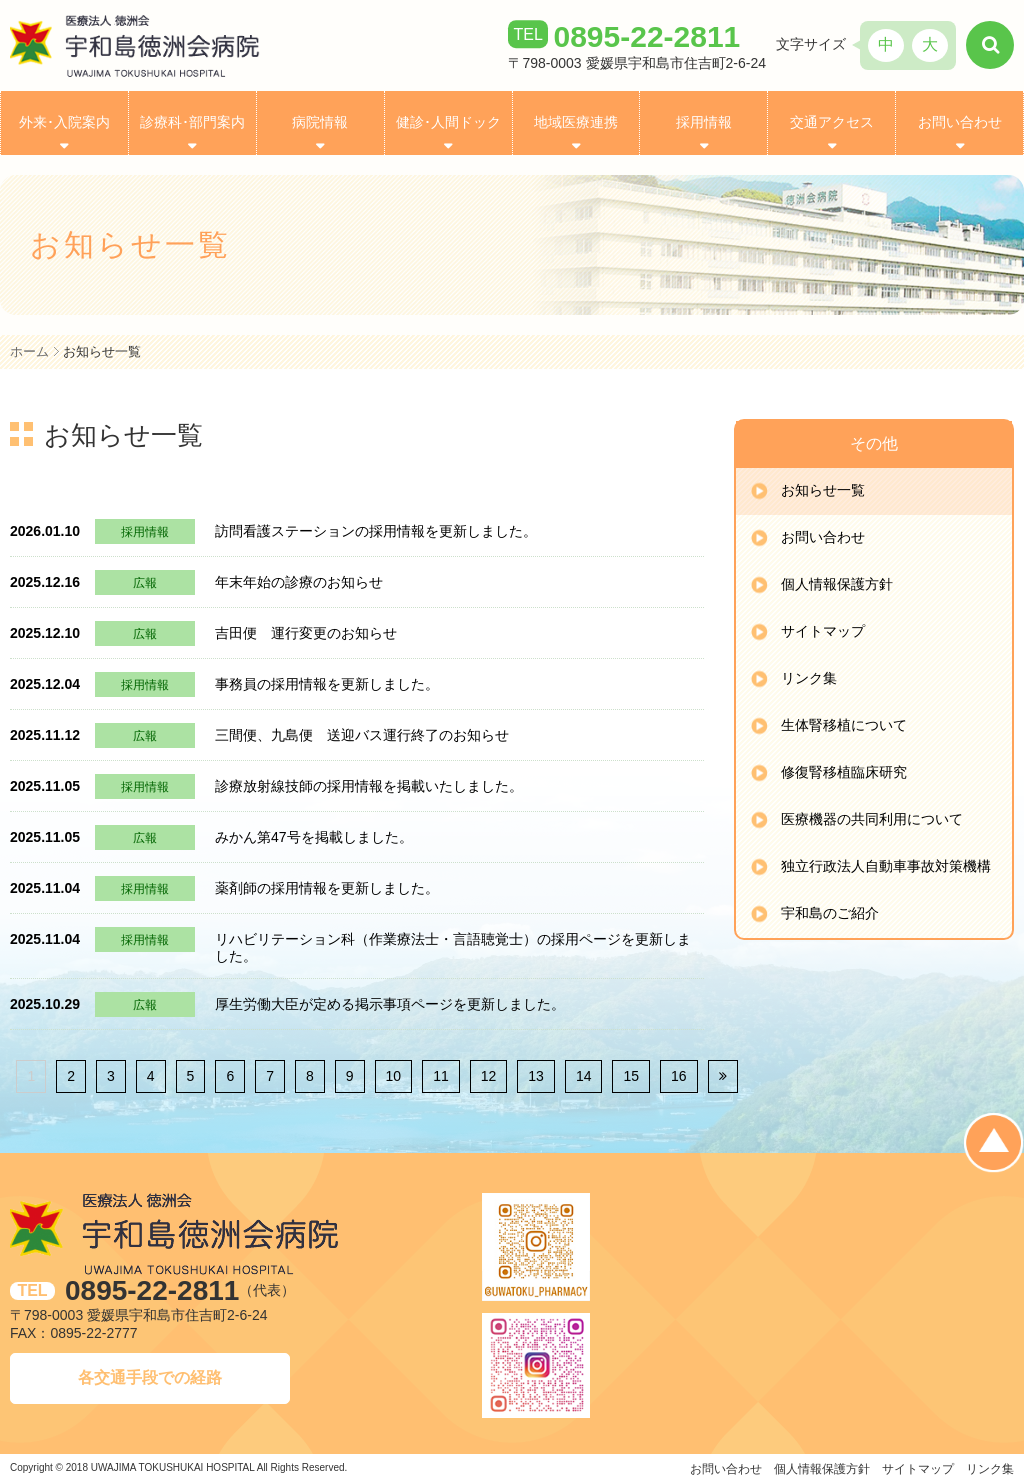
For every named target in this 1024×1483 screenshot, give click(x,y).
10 (394, 1076)
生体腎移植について (844, 725)
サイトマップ (823, 631)
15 (631, 1076)
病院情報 (320, 122)
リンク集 (809, 678)
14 (584, 1076)
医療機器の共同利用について (872, 819)
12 (489, 1076)
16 (679, 1076)
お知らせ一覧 (823, 490)
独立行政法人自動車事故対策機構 (886, 866)
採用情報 (704, 122)
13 (536, 1076)
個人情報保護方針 (837, 584)
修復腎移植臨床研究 (844, 772)
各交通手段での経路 (150, 1377)
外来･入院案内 (64, 122)
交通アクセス (832, 122)
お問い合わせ (960, 122)
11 (441, 1076)
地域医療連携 (576, 122)
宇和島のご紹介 (830, 913)
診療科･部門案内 (192, 122)
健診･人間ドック (448, 122)
